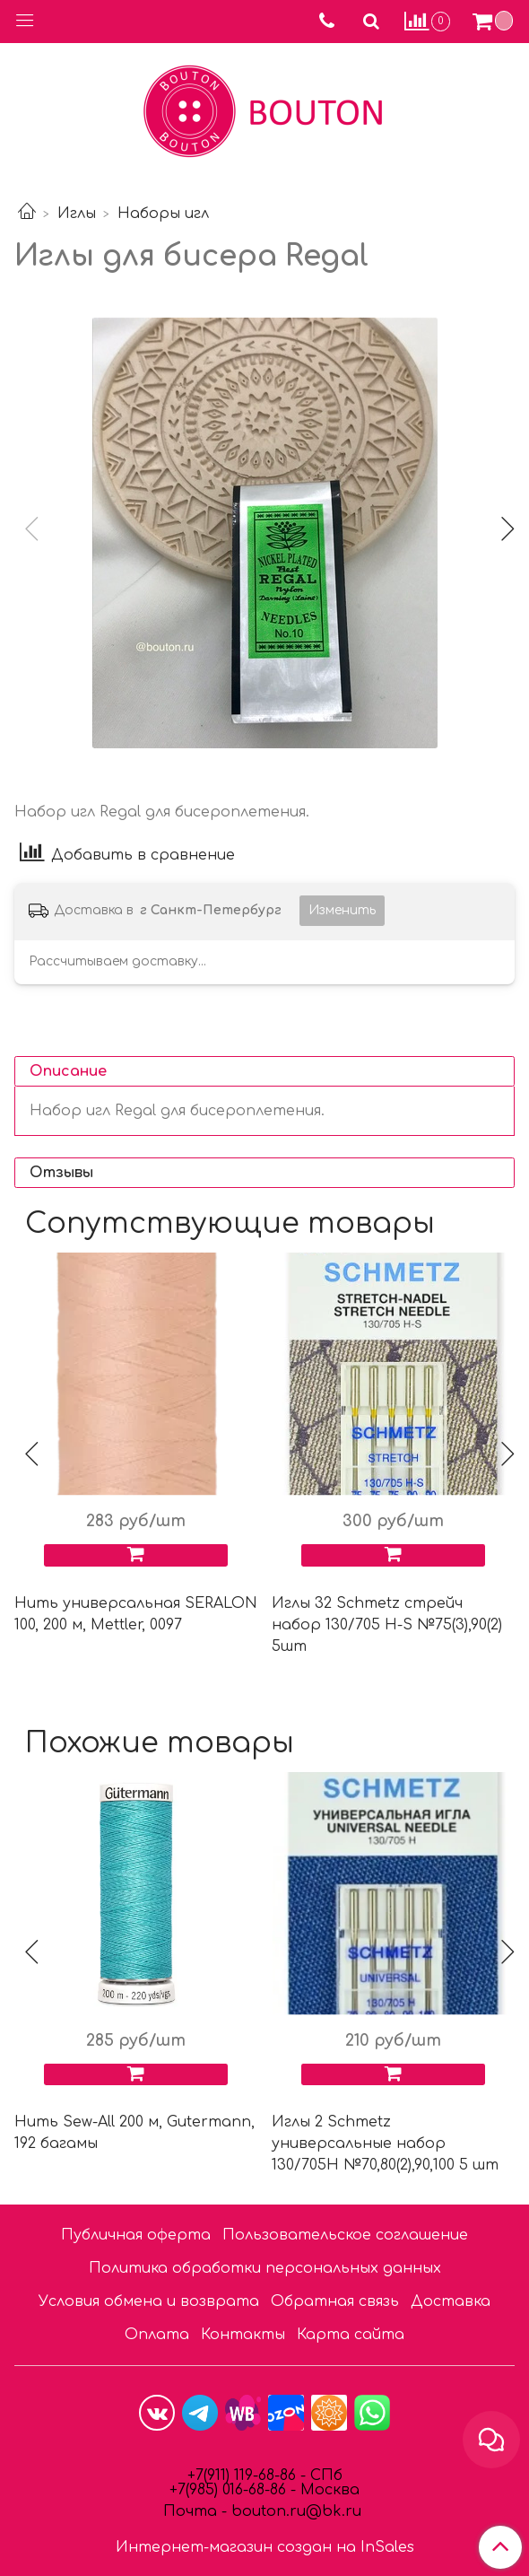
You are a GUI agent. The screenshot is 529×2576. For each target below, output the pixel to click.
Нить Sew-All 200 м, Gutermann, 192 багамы (134, 2133)
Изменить (342, 910)
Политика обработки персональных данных (265, 2268)
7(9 (187, 2490)
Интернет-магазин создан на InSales (265, 2547)
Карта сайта (350, 2335)
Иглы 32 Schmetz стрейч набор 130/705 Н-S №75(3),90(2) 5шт (387, 1625)
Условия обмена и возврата (149, 2301)
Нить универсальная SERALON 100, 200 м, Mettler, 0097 (135, 1614)
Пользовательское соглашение (345, 2235)
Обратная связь (335, 2301)
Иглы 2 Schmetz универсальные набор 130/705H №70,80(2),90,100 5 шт (385, 2143)
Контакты (243, 2335)
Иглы (76, 213)
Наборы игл (163, 213)
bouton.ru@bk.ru (294, 2511)
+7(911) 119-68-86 (243, 2475)
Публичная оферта (136, 2235)
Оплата (157, 2335)
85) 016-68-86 (241, 2490)
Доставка (450, 2301)
